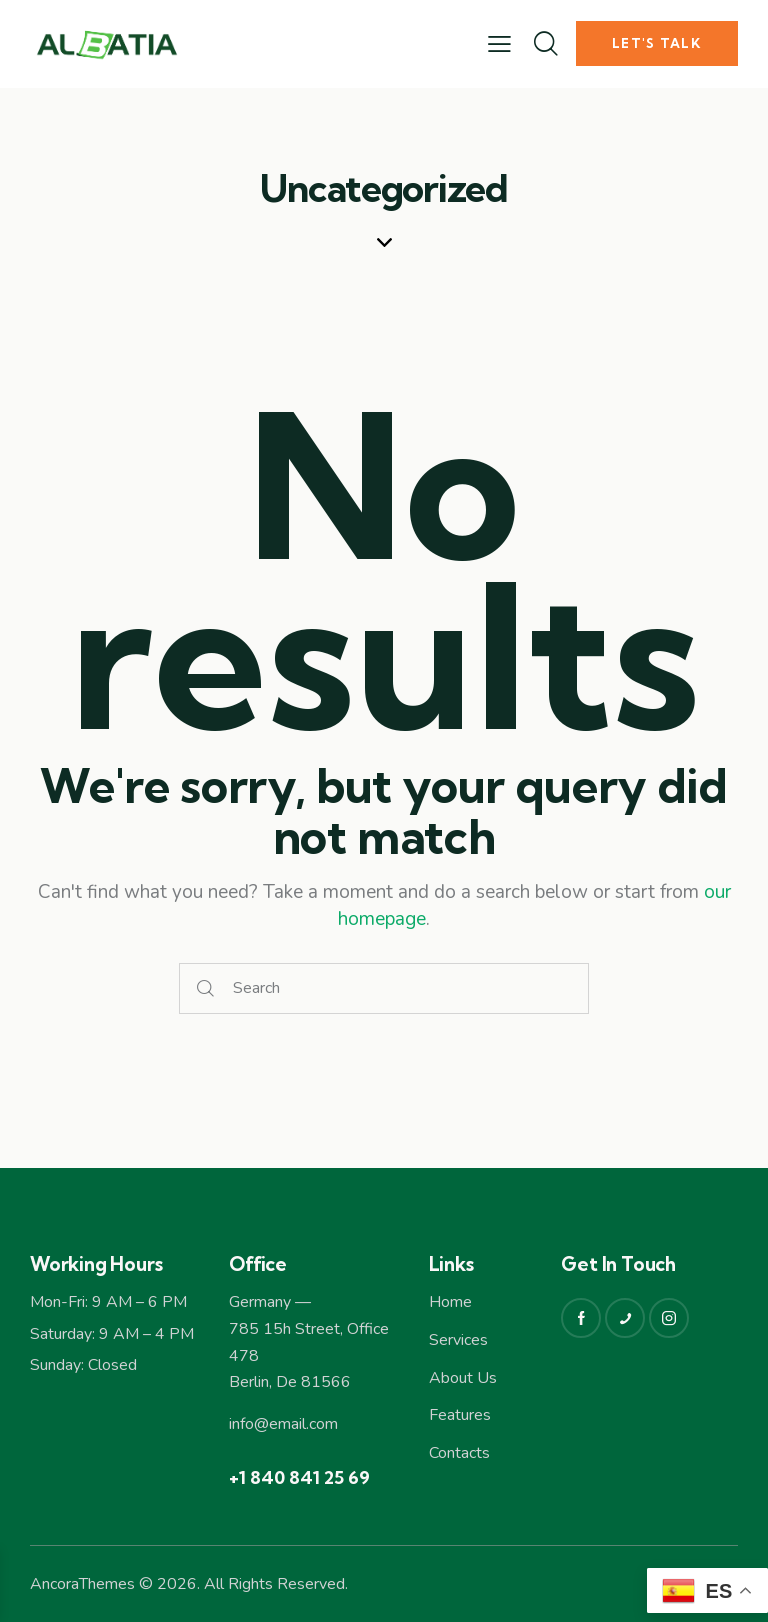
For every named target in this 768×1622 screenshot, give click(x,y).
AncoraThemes (82, 1584)
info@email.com (283, 1424)
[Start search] (206, 988)
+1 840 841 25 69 (299, 1477)
